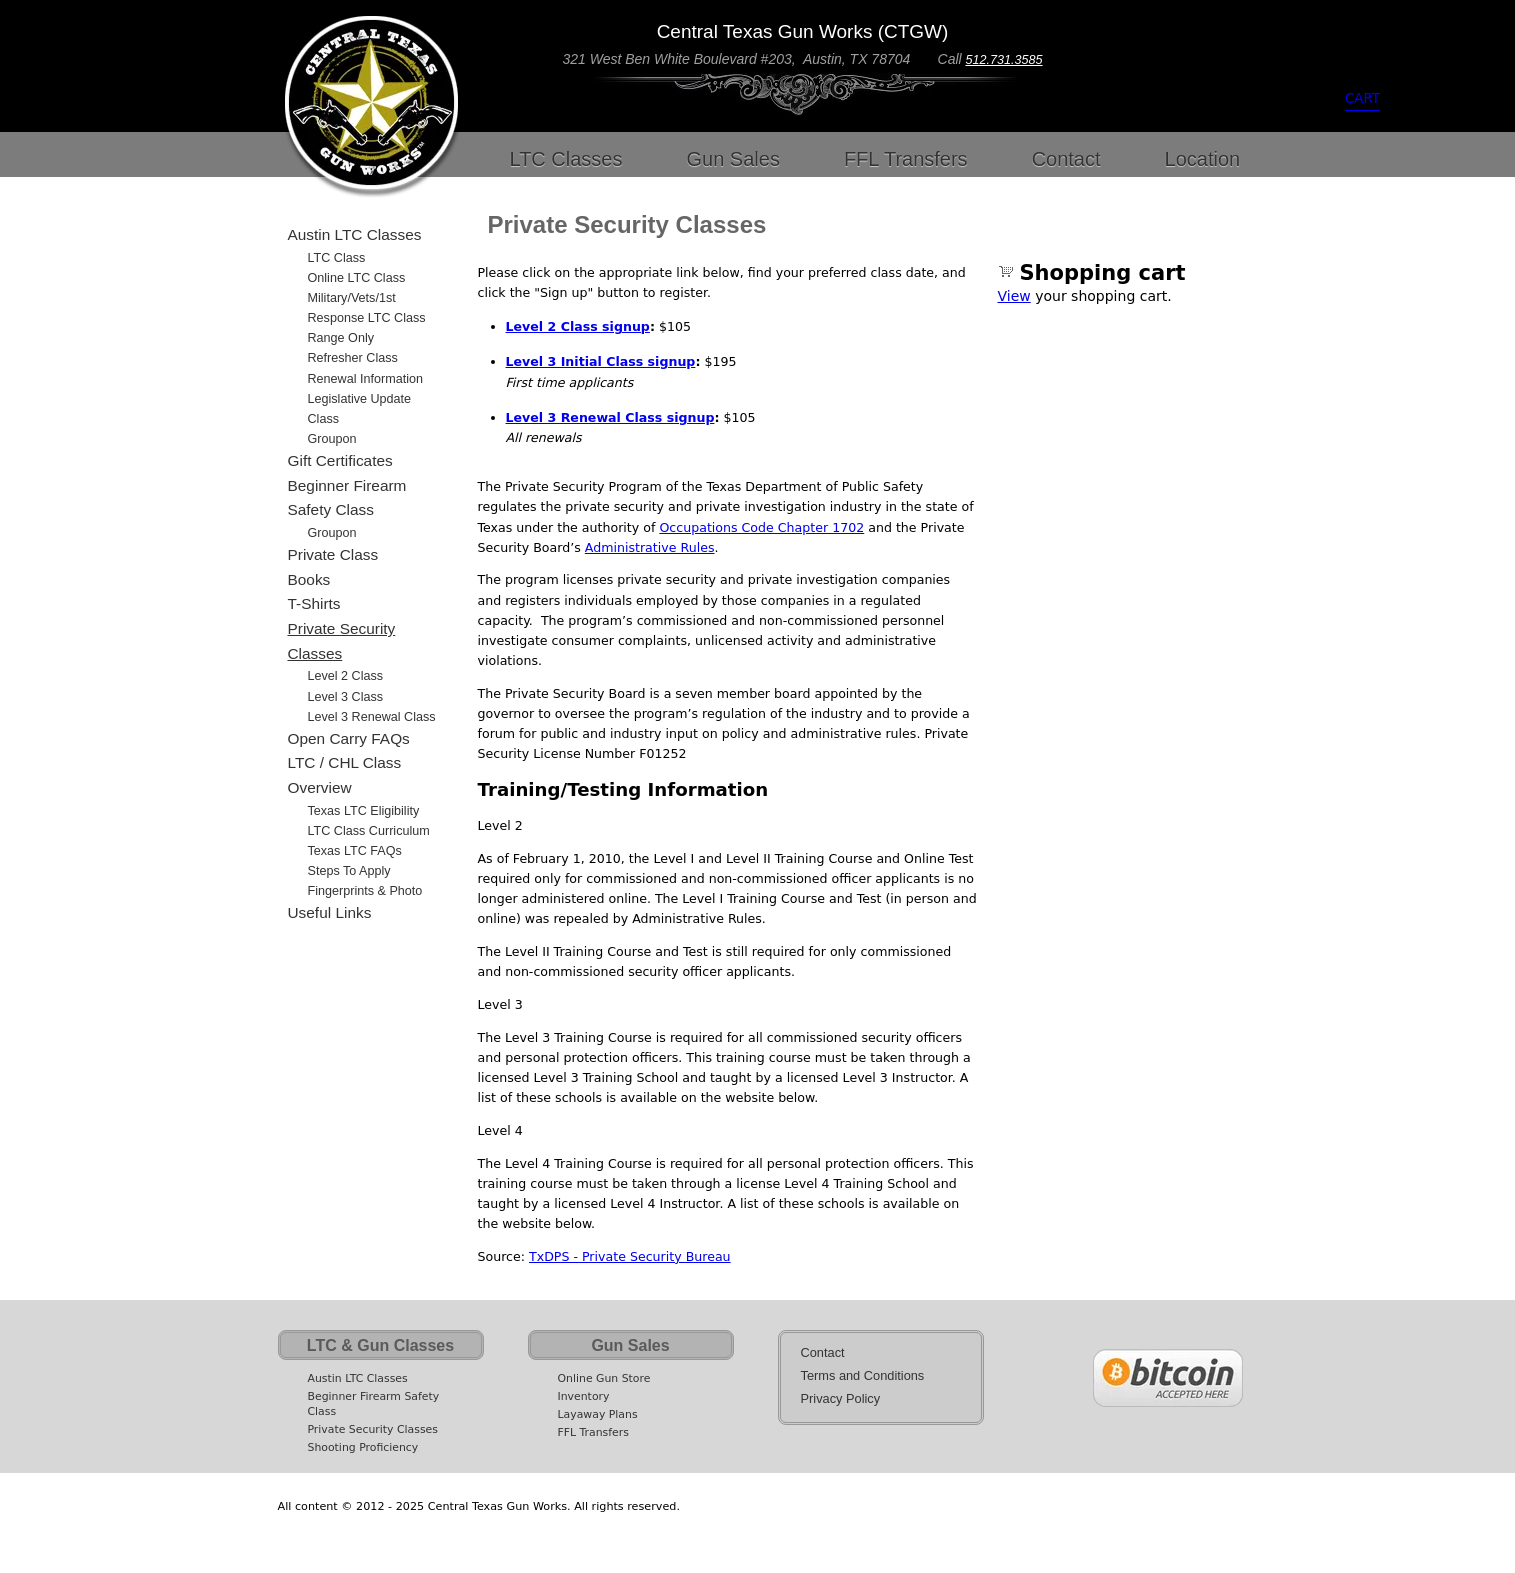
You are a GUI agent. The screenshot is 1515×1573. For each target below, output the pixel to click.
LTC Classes (566, 159)
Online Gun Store (604, 1378)
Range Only (341, 338)
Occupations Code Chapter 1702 (761, 527)
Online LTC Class (357, 278)
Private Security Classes (342, 641)
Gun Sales (733, 159)
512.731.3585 (1004, 60)
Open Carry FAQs (349, 738)
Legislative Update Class (360, 409)
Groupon (332, 439)
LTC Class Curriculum (369, 831)
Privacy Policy (841, 1398)
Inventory (584, 1396)
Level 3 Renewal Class (372, 717)
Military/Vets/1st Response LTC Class (367, 308)
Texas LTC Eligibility (364, 811)
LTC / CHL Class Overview (345, 775)
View (1014, 296)
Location (1203, 159)
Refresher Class (353, 358)
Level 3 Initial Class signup (601, 361)
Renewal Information (366, 379)
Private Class (333, 554)
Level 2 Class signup (578, 326)
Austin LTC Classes (355, 234)
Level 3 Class (346, 697)
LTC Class (337, 258)
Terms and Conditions (863, 1375)
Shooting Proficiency (363, 1447)
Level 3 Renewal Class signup (610, 417)
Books (309, 579)
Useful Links (330, 912)
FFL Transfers (906, 159)
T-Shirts (314, 603)
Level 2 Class (346, 676)
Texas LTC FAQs (355, 851)
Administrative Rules (650, 547)
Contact (1066, 159)
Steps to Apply (349, 871)
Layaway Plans (598, 1414)
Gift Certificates (340, 460)
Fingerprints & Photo (365, 891)
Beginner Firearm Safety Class (347, 498)
